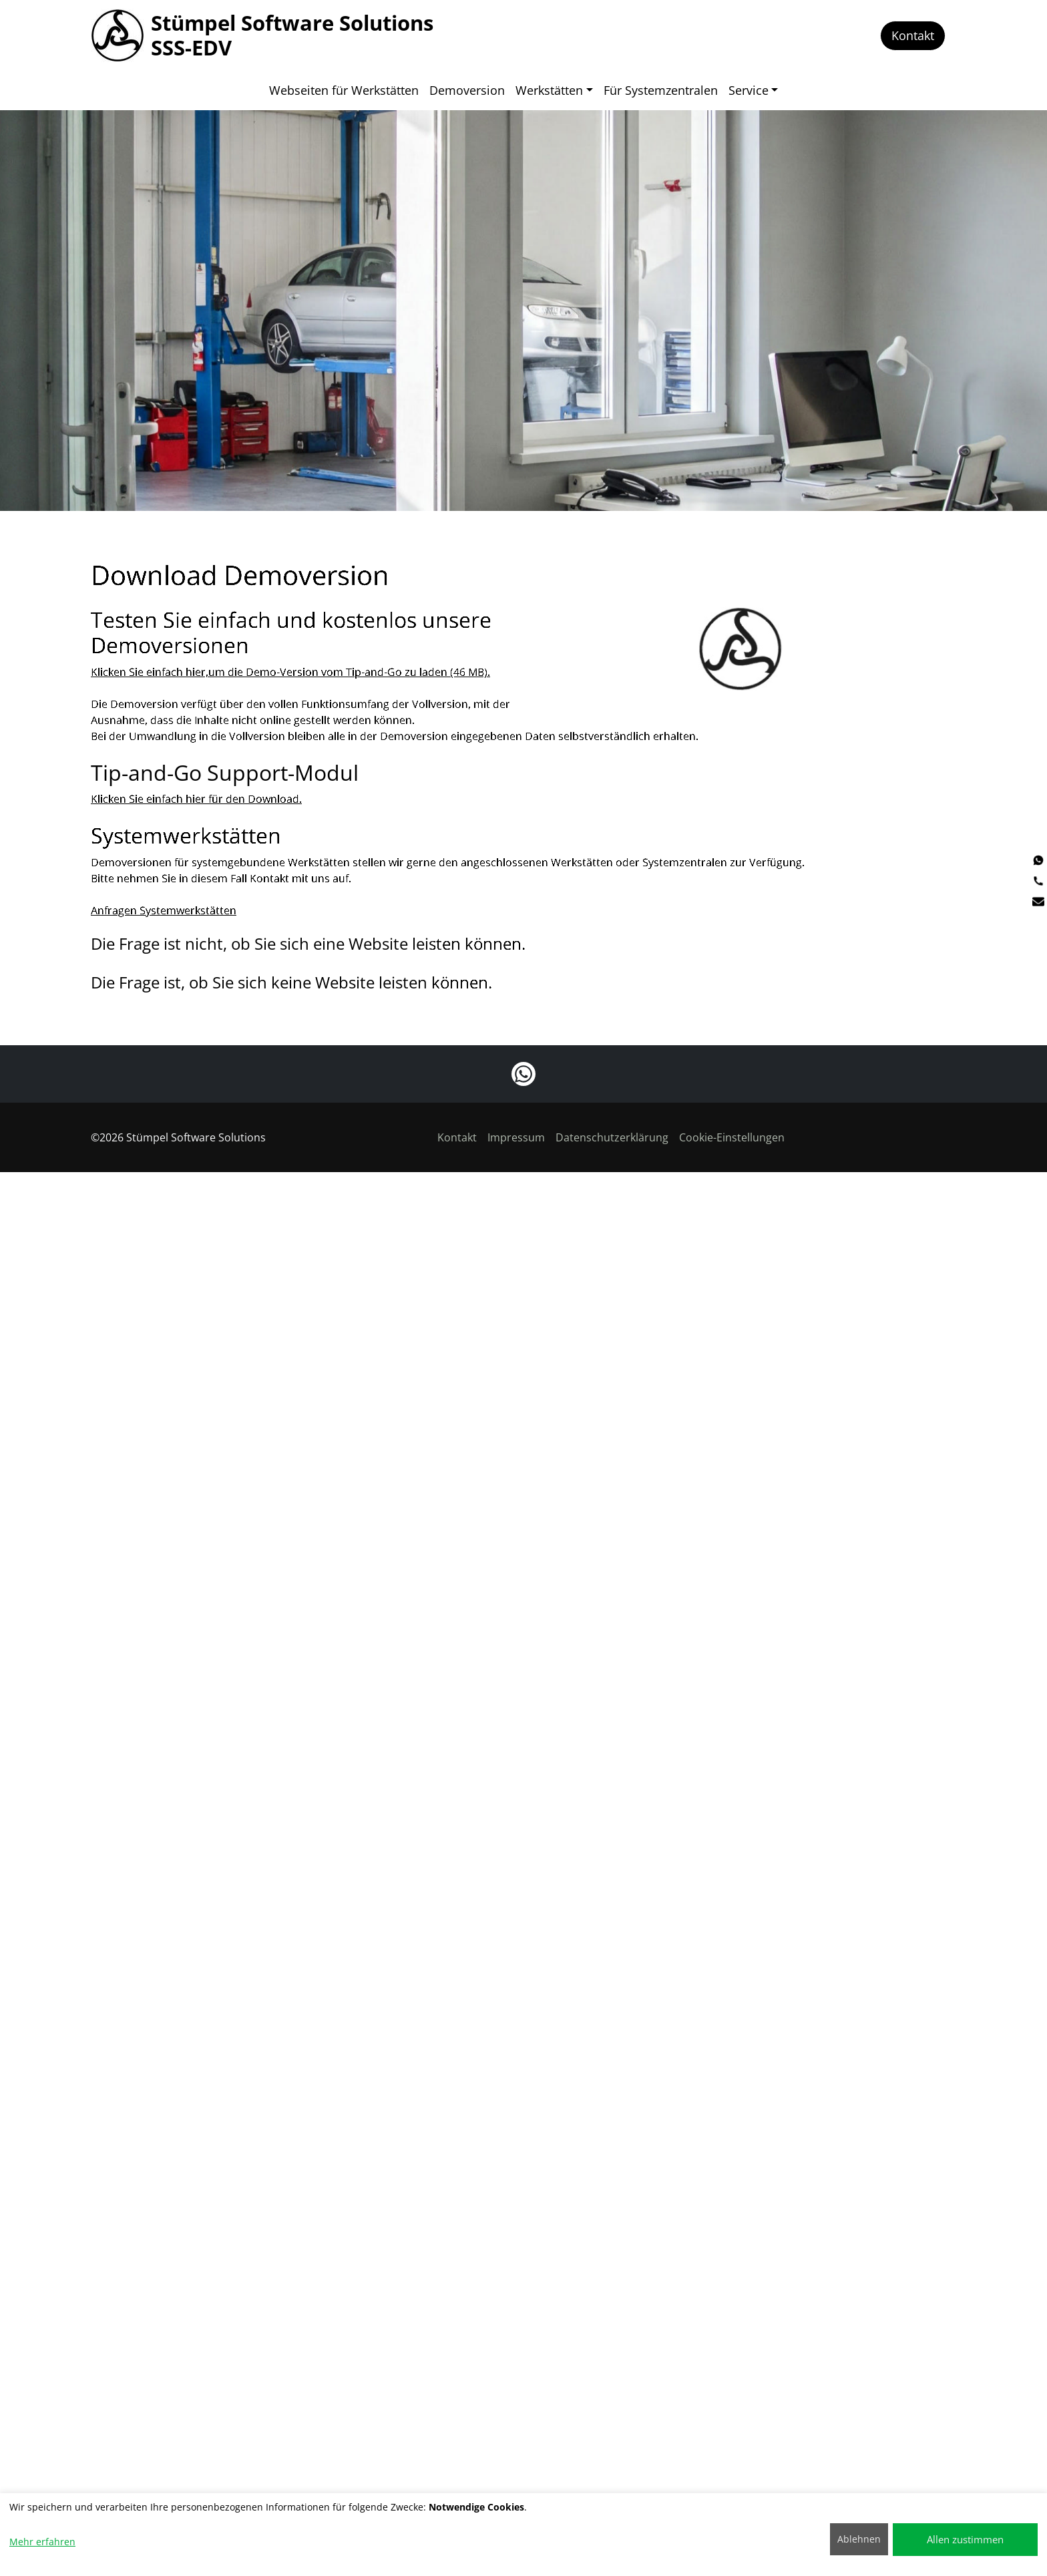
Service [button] (748, 90)
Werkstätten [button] (549, 90)
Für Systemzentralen (661, 90)
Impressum (516, 1137)
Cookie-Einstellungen (732, 1137)
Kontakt (912, 35)
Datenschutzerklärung (612, 1137)
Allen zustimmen (965, 2539)
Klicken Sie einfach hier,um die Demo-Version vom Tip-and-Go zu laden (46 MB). (290, 693)
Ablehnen (859, 2539)
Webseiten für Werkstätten (344, 90)
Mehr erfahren (42, 2541)
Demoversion (467, 90)
